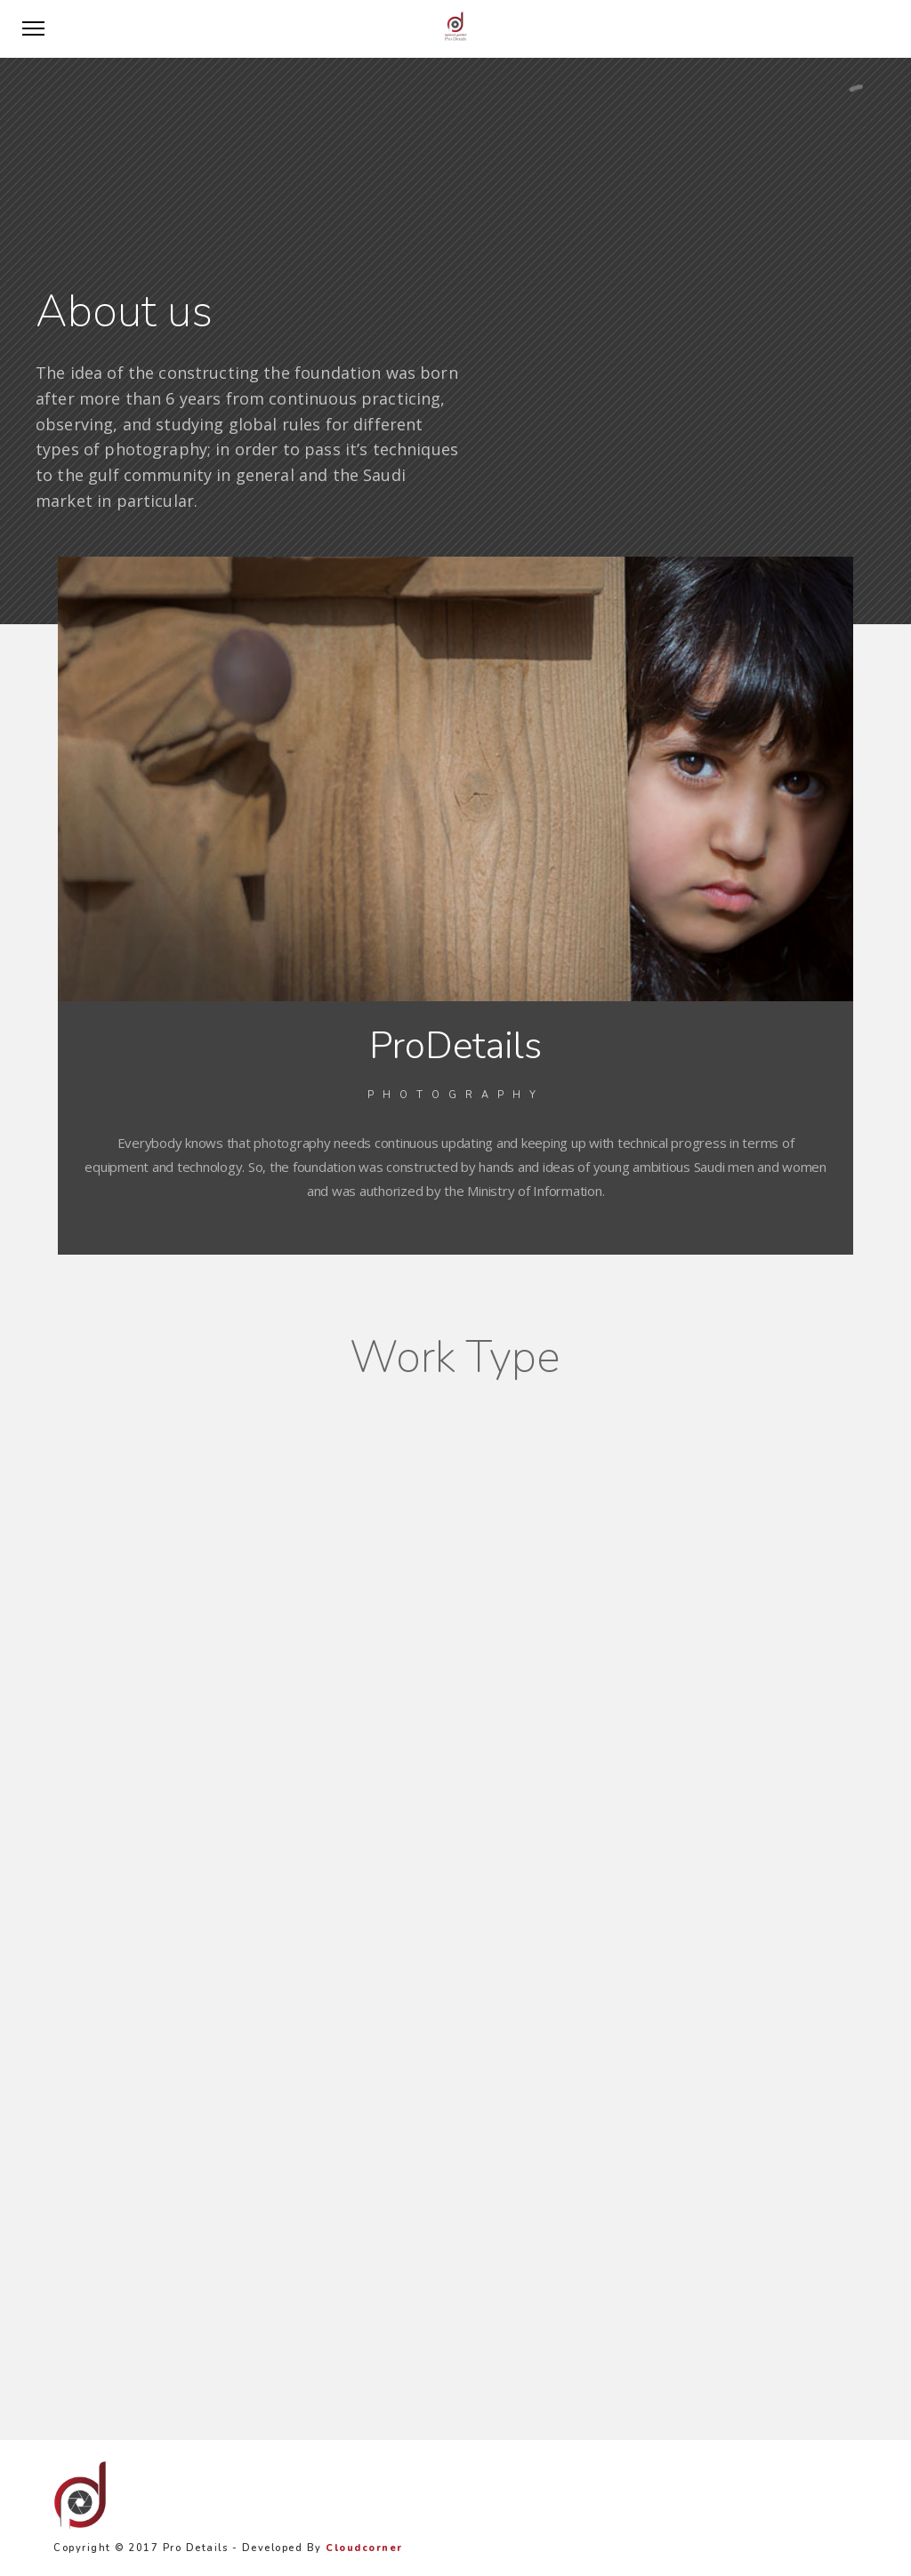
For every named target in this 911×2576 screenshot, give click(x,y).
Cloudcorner (364, 2548)
